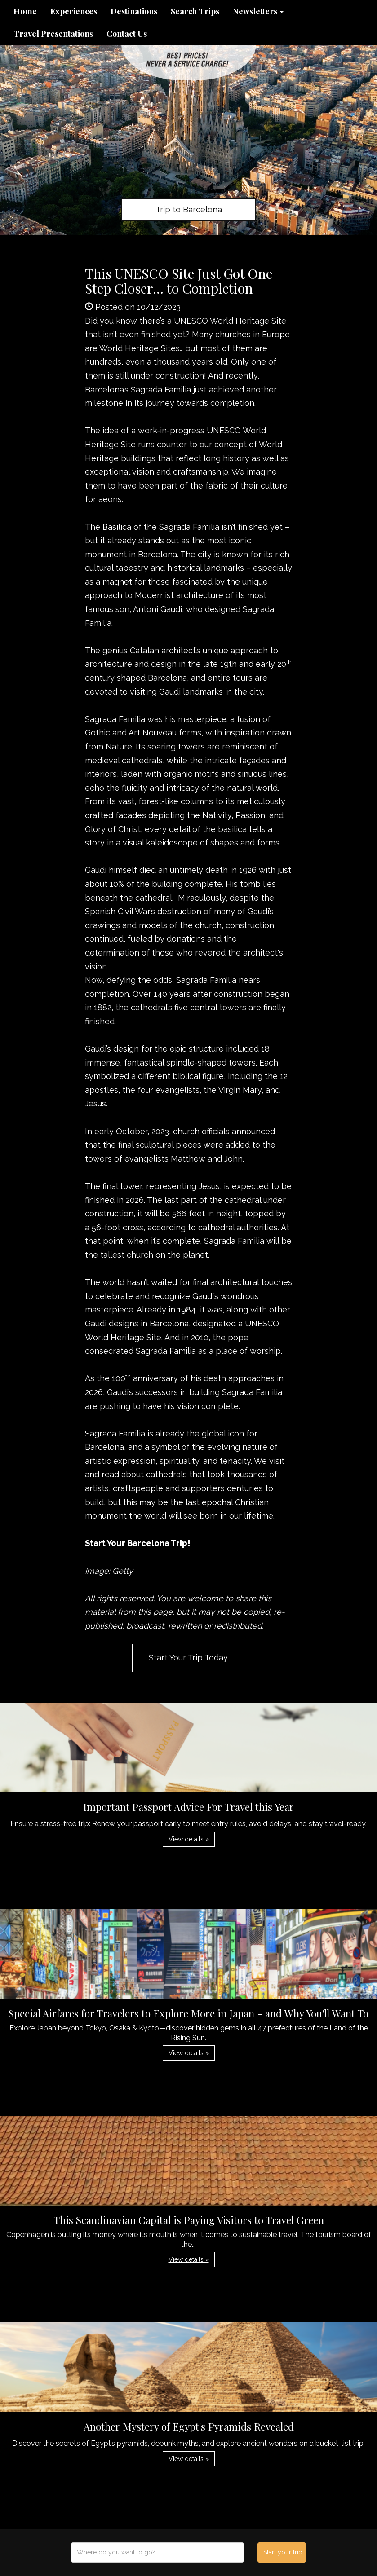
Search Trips (195, 11)
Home (25, 11)
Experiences (73, 11)
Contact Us (126, 33)
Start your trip (282, 2552)
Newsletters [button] (258, 11)
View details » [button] (189, 1839)
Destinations (134, 11)
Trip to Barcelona (188, 209)
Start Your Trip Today (188, 1657)
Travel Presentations (53, 33)
